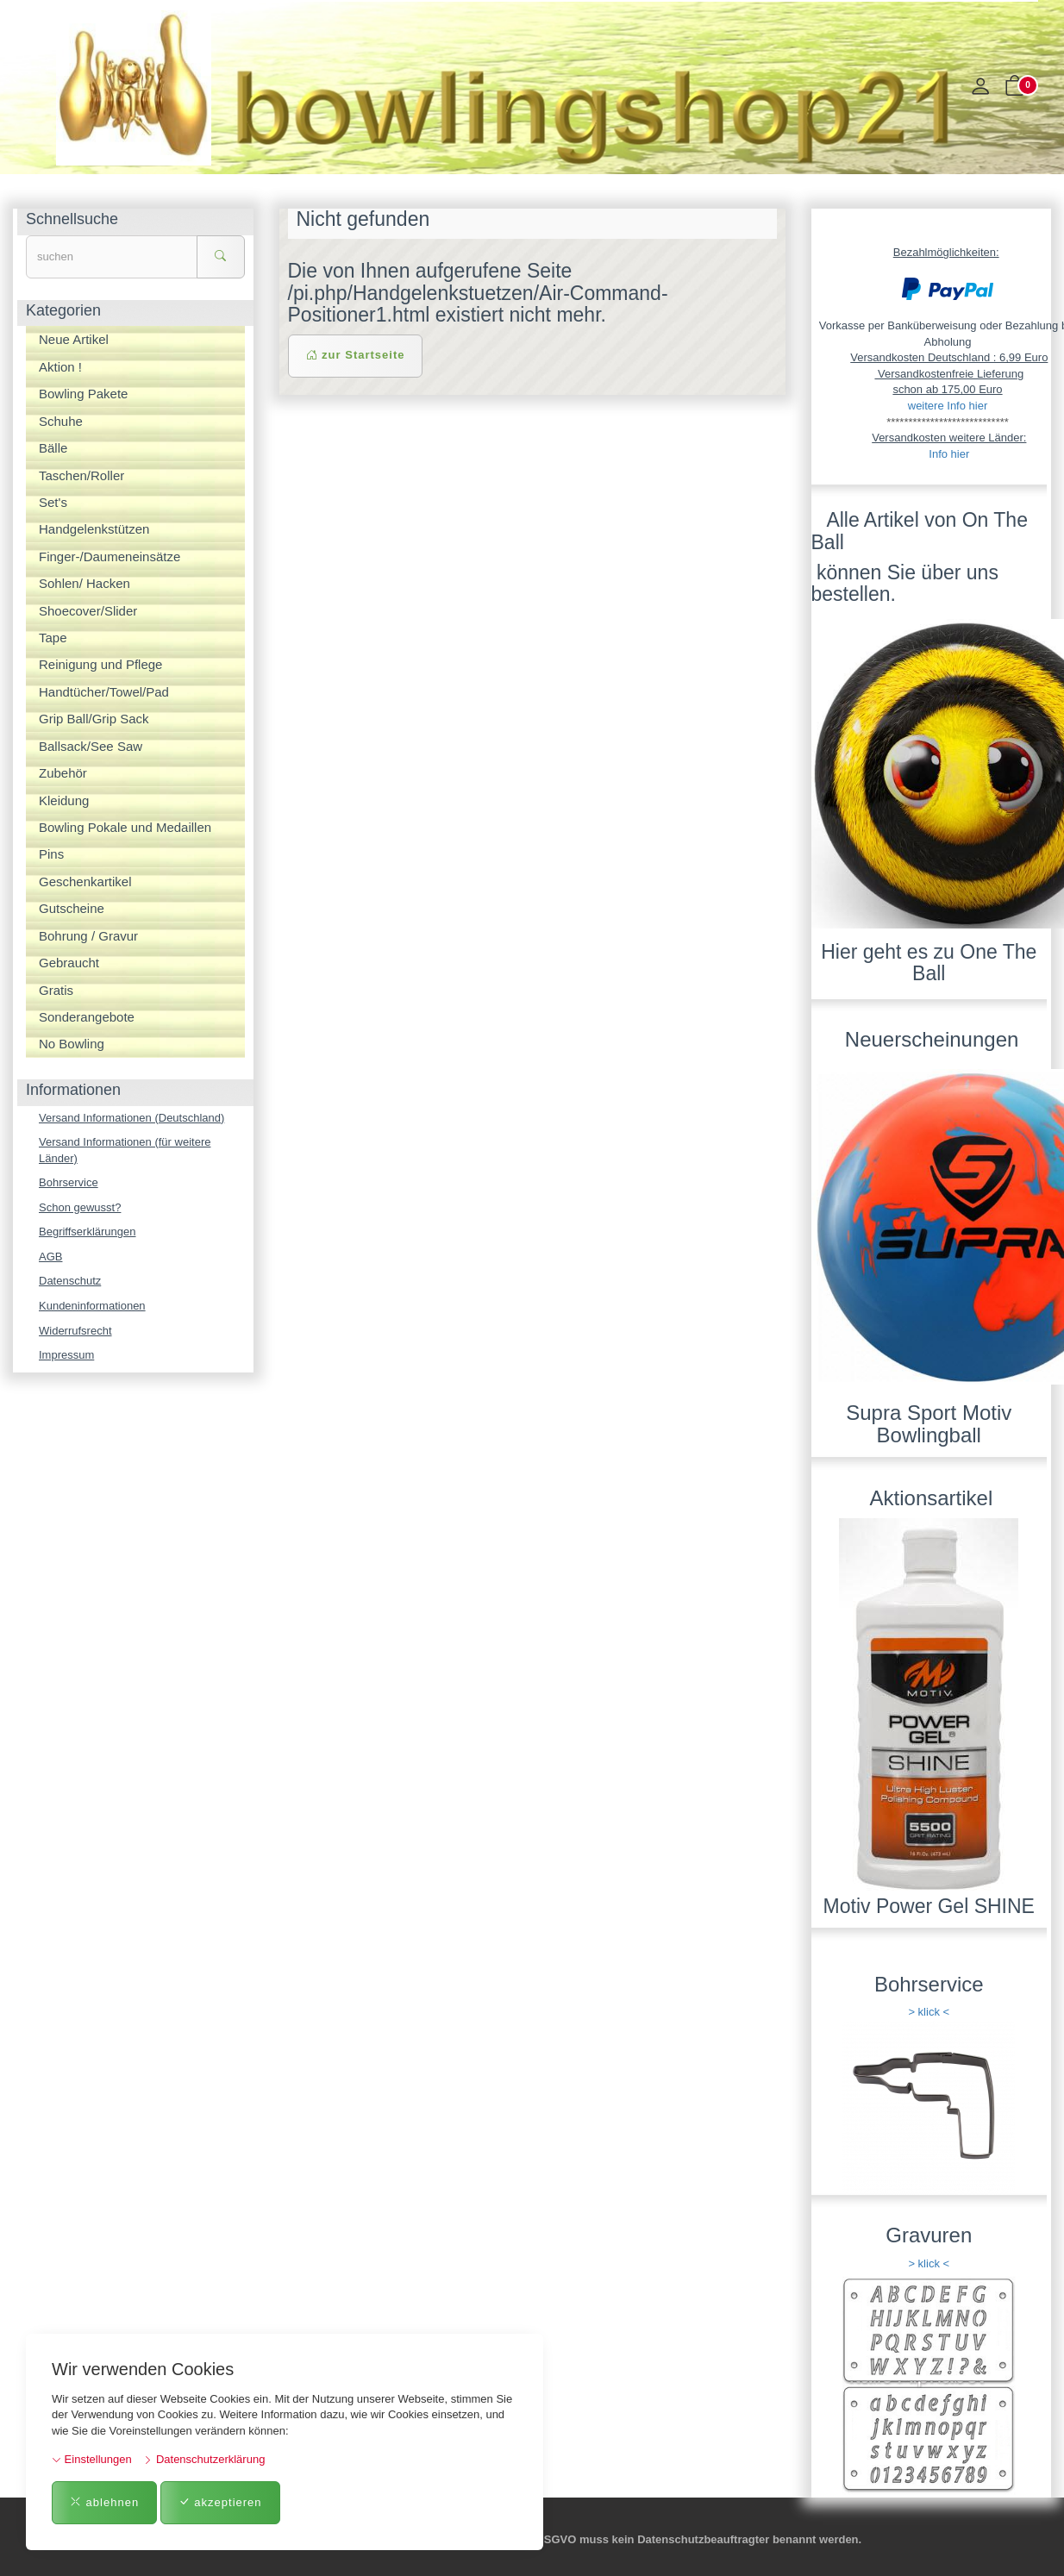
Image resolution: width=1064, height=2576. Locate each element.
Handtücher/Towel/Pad (104, 692)
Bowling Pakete (83, 393)
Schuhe (61, 421)
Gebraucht (69, 962)
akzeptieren (220, 2502)
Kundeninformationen (92, 1305)
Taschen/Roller (81, 475)
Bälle (53, 448)
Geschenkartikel (85, 881)
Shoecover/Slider (88, 610)
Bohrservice (68, 1182)
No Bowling (71, 1043)
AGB (50, 1256)
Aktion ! (60, 367)
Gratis (56, 990)
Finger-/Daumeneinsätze (109, 556)
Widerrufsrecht (75, 1330)
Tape (53, 637)
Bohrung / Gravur (88, 935)
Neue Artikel (74, 339)
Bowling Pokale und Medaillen (125, 827)
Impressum (66, 1354)
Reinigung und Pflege (100, 664)
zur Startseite (355, 354)
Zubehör (63, 773)
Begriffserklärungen (87, 1231)
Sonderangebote (87, 1017)
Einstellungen (92, 2459)
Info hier (949, 453)
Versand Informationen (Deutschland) (131, 1117)
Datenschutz (70, 1280)
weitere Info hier (948, 405)
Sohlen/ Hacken (84, 583)
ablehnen (104, 2502)
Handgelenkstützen (94, 529)
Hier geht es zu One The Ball (928, 963)
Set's (53, 502)
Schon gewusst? (80, 1207)
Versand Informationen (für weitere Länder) (124, 1150)
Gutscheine (71, 908)
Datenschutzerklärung (204, 2459)
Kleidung (64, 800)
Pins (51, 854)
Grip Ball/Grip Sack (94, 718)
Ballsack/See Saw (90, 746)
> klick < (928, 2011)
